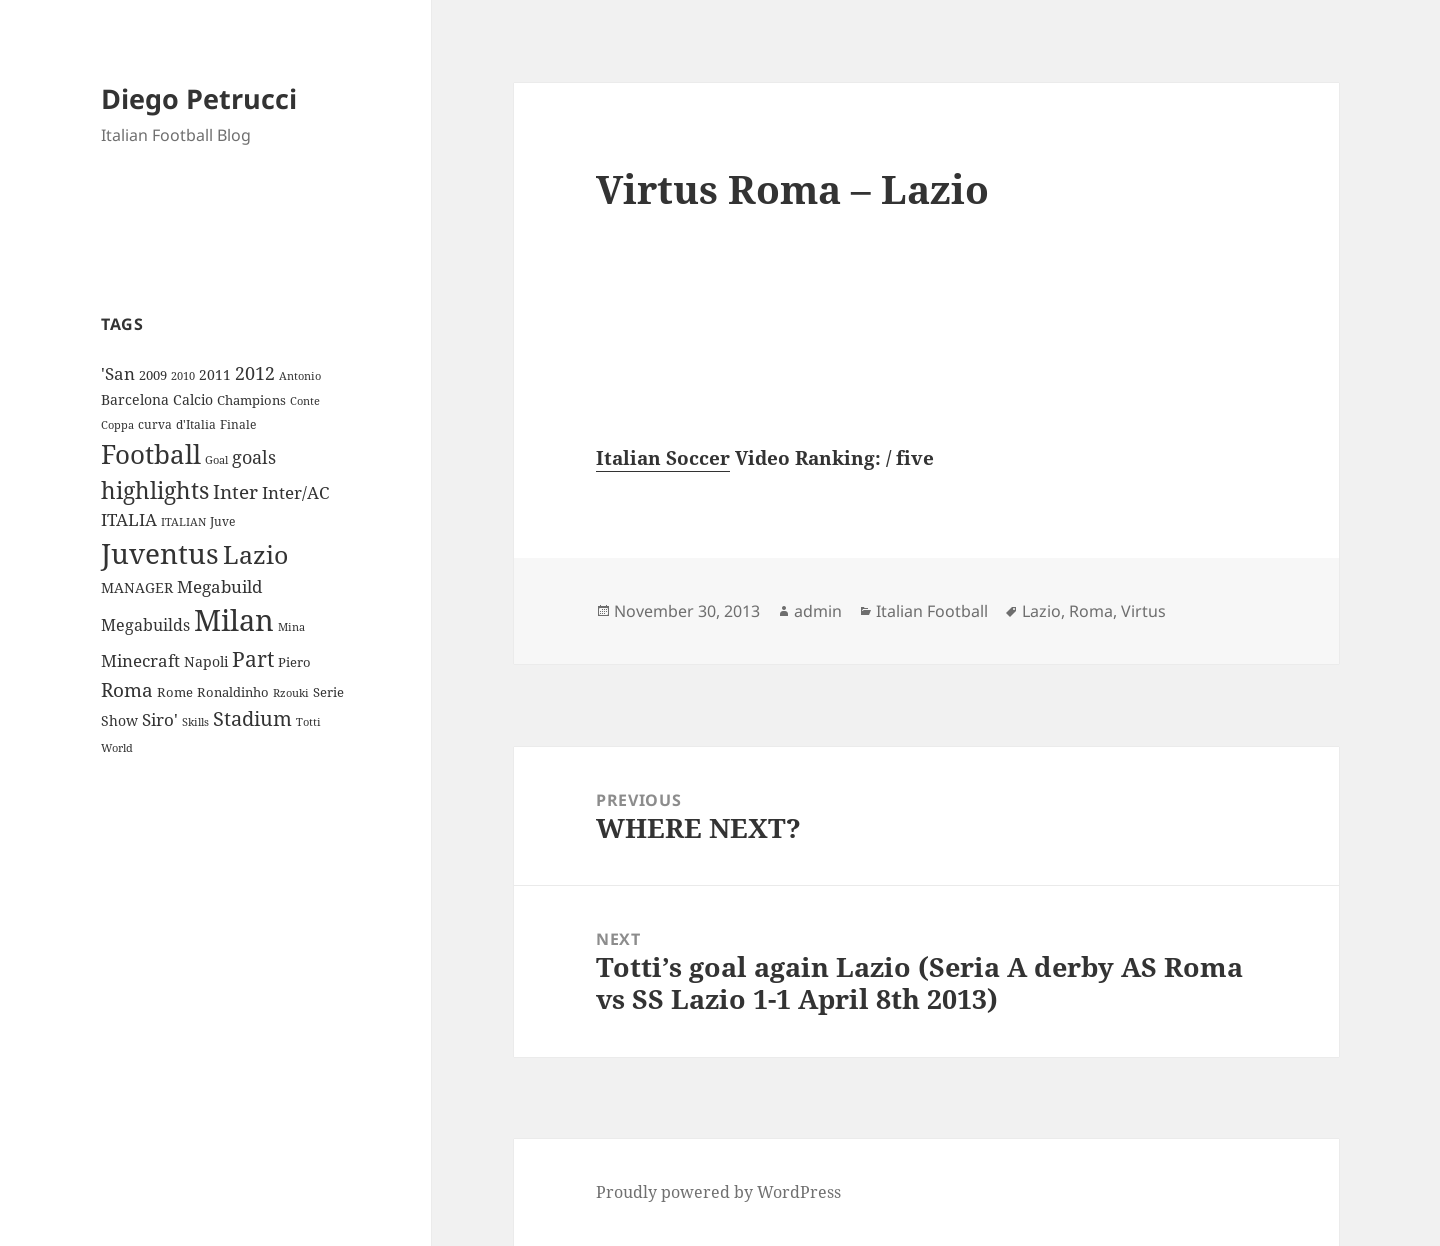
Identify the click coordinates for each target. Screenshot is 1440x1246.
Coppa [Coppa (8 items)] (117, 424)
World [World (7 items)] (117, 748)
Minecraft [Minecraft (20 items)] (140, 660)
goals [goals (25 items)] (254, 457)
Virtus (1143, 611)
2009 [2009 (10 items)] (153, 375)
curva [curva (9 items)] (155, 424)
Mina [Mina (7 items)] (291, 627)
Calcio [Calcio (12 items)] (193, 399)
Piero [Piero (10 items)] (294, 662)
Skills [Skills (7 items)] (195, 722)
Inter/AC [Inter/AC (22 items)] (295, 492)
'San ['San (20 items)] (118, 373)
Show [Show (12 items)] (119, 720)
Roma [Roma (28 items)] (127, 690)
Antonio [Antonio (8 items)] (300, 375)
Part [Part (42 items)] (253, 658)
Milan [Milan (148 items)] (234, 620)
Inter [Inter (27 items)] (235, 491)
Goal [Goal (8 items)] (216, 459)
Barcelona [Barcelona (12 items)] (135, 399)
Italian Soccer (663, 458)
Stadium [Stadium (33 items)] (252, 718)
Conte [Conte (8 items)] (305, 400)
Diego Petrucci (199, 98)
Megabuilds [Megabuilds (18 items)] (145, 625)
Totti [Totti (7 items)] (308, 722)
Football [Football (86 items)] (151, 454)
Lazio (1041, 611)
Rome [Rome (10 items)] (175, 692)
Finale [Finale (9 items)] (238, 424)
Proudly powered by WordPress (718, 1192)
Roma (1091, 611)
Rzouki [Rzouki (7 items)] (291, 693)
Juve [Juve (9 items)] (222, 521)
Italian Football (932, 611)
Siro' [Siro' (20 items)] (160, 719)
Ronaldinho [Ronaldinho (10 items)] (233, 692)
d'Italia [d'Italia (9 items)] (196, 424)
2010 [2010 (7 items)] (183, 376)
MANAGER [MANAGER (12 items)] (137, 587)
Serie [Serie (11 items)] (328, 692)
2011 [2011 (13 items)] (215, 374)
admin (818, 611)
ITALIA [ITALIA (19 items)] (129, 519)
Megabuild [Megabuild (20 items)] (219, 586)
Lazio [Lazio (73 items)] (255, 554)
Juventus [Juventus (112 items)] (160, 553)
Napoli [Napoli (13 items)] (206, 661)
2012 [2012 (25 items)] (255, 373)
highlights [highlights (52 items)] (155, 490)
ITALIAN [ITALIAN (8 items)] (183, 521)
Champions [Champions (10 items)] (251, 400)
